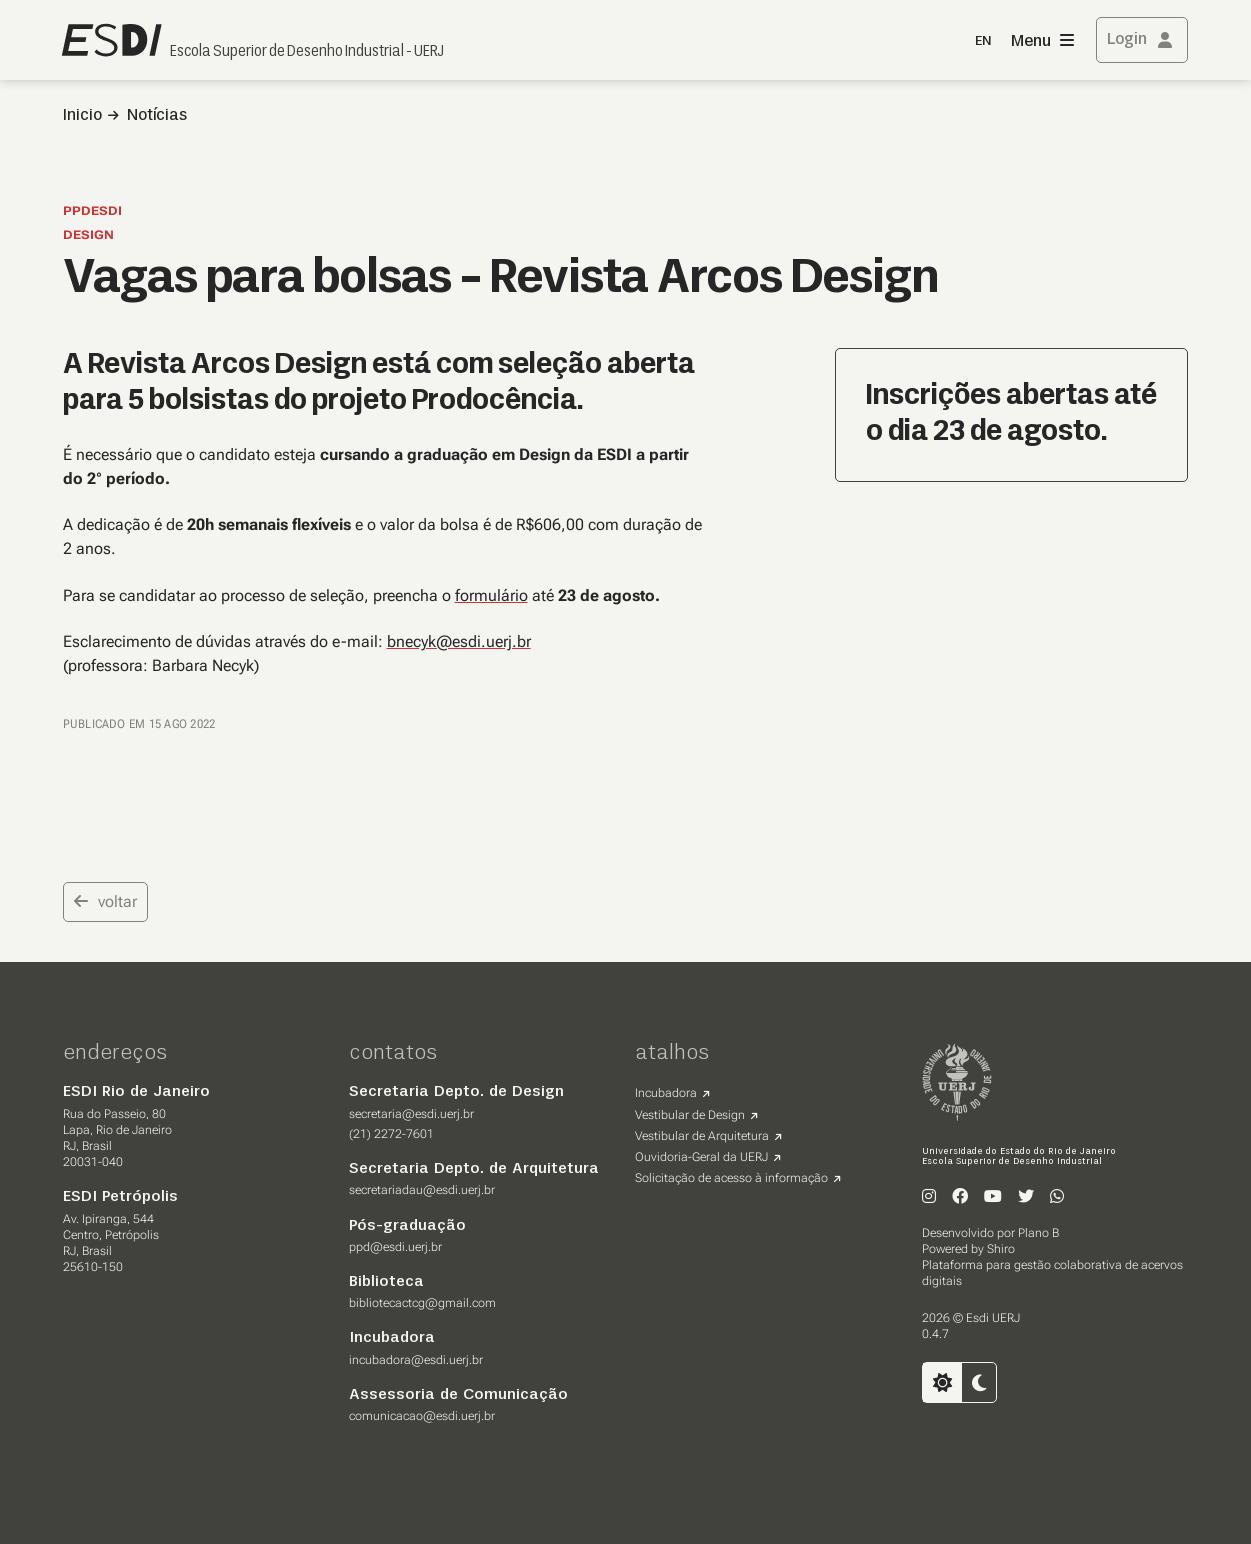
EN (983, 41)
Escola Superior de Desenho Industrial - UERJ (307, 52)
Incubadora (666, 1093)
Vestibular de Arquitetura (702, 1136)
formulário (491, 595)
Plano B (1038, 1233)
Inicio (82, 116)
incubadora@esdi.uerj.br (416, 1360)
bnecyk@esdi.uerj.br (459, 641)
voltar (105, 901)
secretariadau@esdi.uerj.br (422, 1190)
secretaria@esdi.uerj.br (411, 1114)
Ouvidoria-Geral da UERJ (701, 1157)
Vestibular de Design (690, 1115)
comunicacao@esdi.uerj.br (422, 1416)
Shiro (1001, 1249)
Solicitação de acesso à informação (731, 1178)
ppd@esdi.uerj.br (395, 1247)
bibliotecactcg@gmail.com (422, 1303)
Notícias (157, 116)
